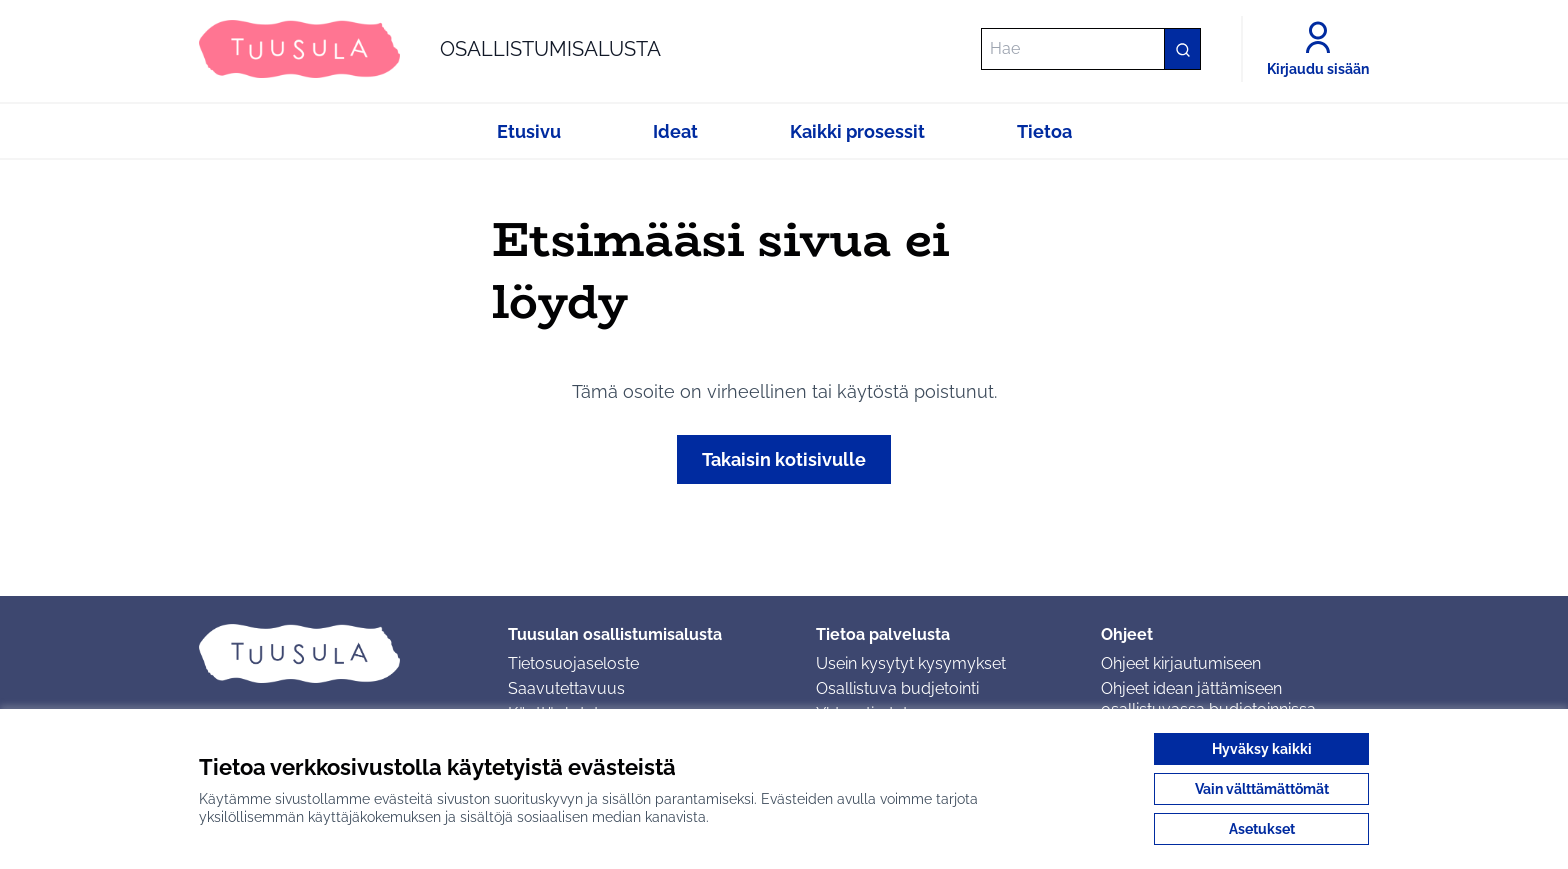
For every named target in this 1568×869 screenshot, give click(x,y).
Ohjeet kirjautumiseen (1181, 663)
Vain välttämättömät (1262, 789)
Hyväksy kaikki (1262, 749)
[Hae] (1091, 49)
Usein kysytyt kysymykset (911, 663)
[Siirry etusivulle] (430, 49)
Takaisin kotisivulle (784, 459)
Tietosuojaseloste (573, 663)
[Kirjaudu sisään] (1318, 49)
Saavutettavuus (566, 688)
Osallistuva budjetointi (897, 688)
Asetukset (1262, 829)
